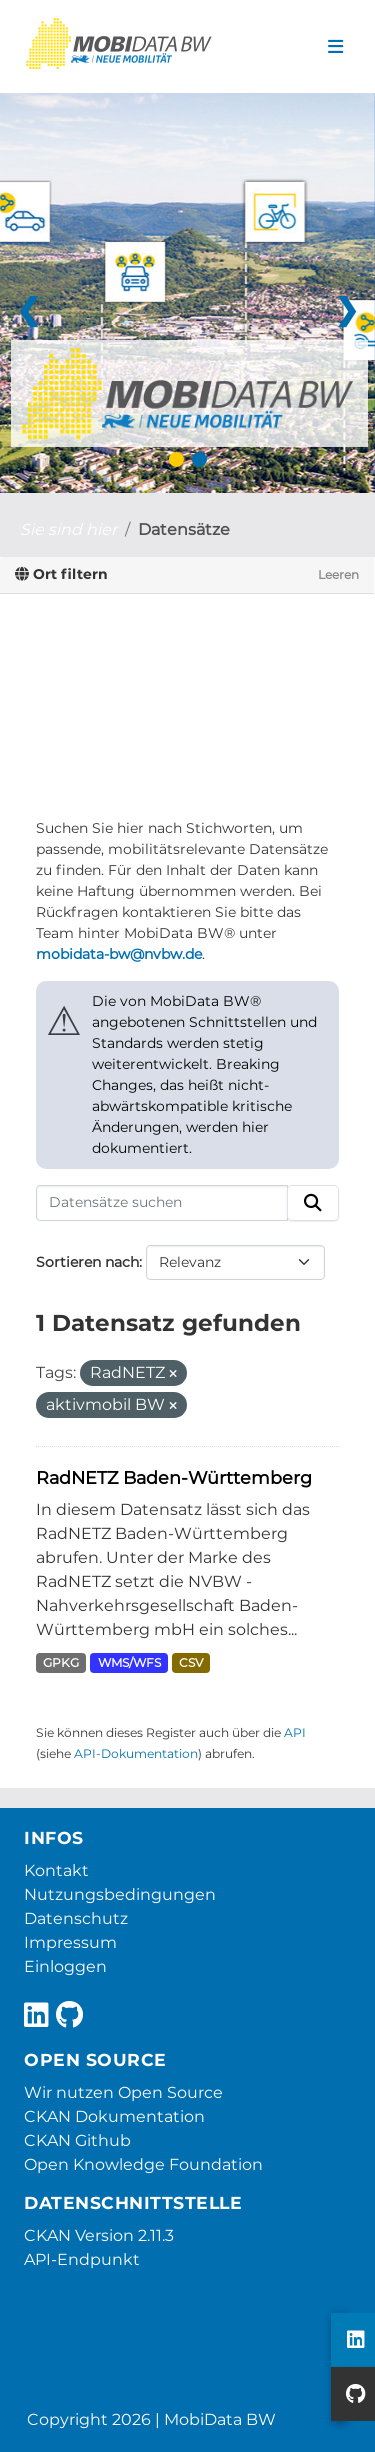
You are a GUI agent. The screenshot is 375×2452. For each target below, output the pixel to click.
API (295, 1732)
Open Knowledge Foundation (143, 2164)
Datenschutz (76, 1918)
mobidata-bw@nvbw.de (119, 954)
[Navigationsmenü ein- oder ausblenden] (335, 47)
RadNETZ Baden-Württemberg (174, 1477)
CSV (191, 1662)
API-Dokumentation (136, 1753)
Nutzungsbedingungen (120, 1894)
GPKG (61, 1662)
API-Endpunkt (82, 2259)
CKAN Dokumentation (114, 2116)
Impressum (70, 1942)
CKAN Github (77, 2140)
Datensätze (184, 529)
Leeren (338, 574)
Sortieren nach (87, 1262)
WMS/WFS (129, 1662)
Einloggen (65, 1966)
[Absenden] (313, 1203)
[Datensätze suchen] (162, 1203)
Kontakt (56, 1870)
